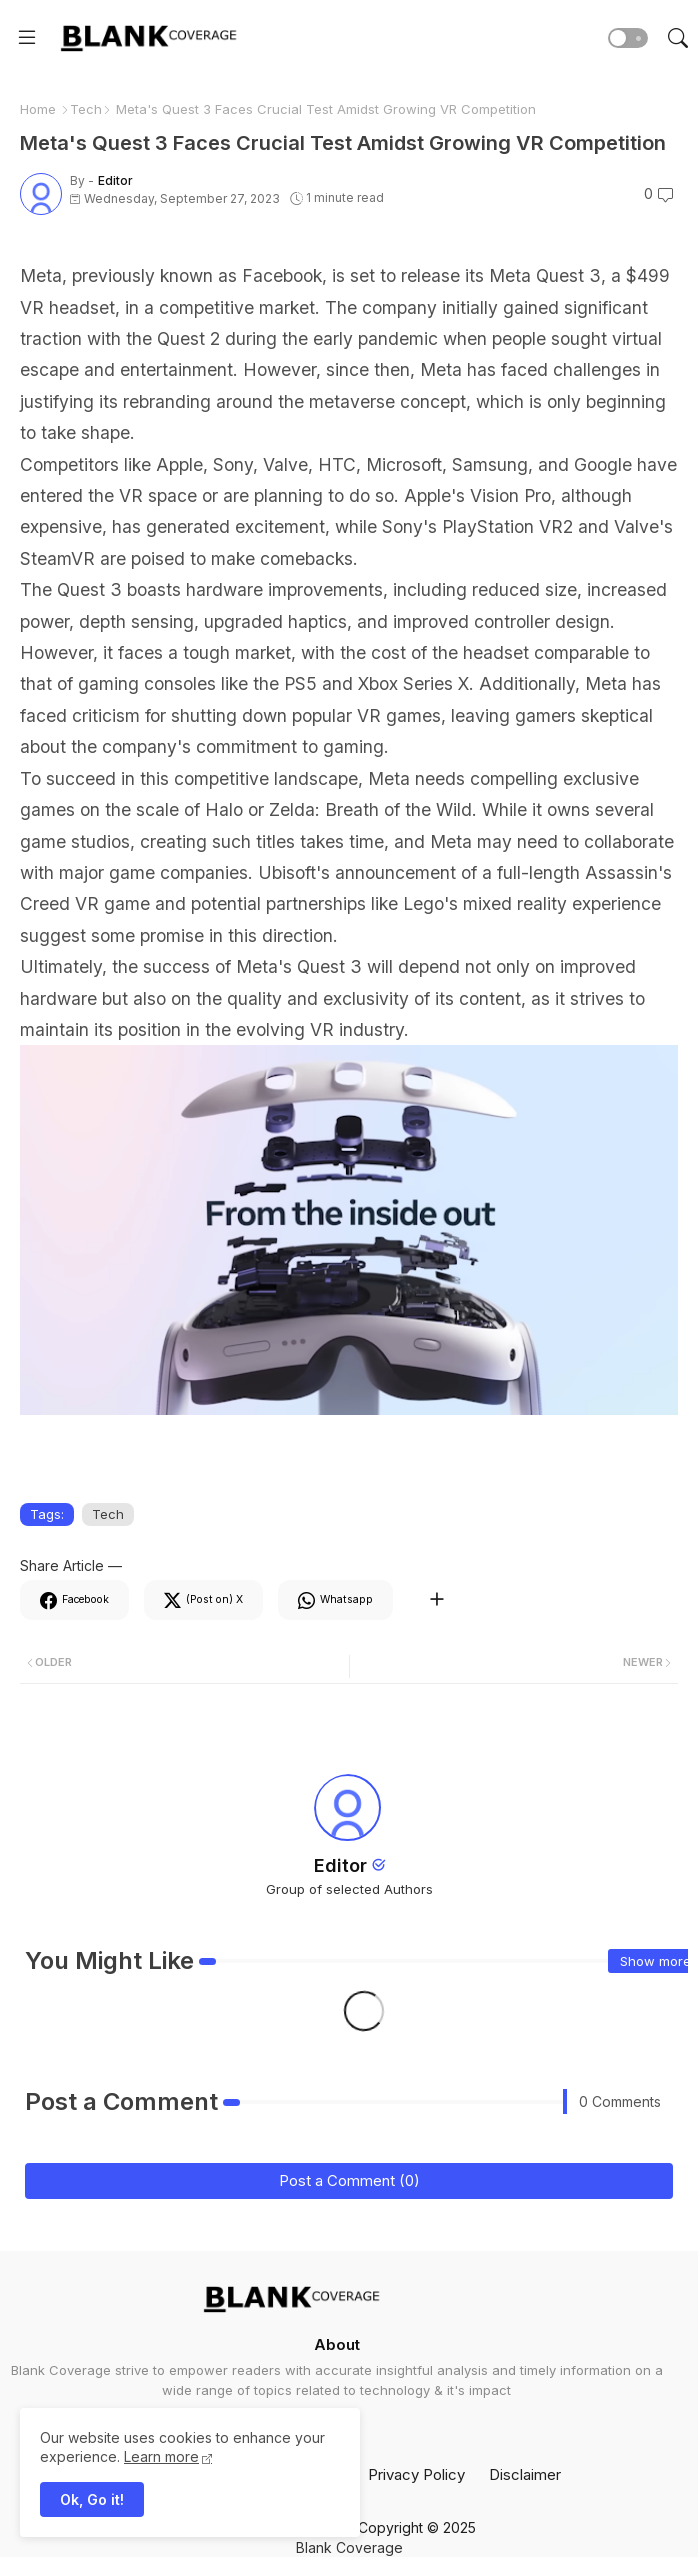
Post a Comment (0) (349, 2180)
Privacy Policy (416, 2474)
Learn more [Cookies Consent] (161, 2456)
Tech (86, 109)
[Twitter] (203, 1600)
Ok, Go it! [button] (92, 2499)
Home (38, 109)
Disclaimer (525, 2474)
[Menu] (27, 38)
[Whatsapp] (335, 1600)
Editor (340, 1865)
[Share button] (436, 1600)
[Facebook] (74, 1600)
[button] (628, 38)
